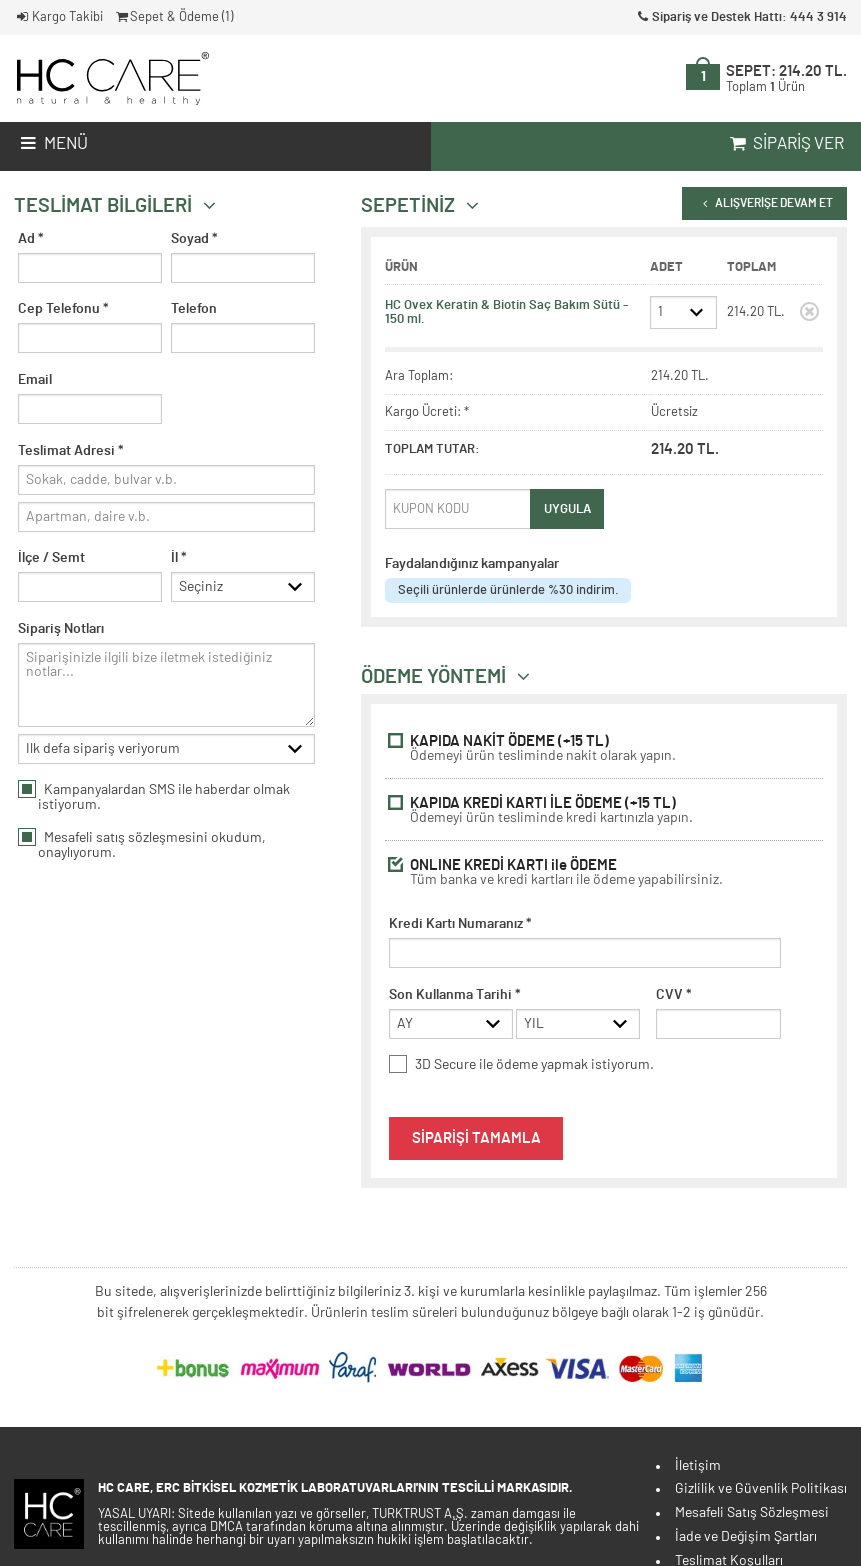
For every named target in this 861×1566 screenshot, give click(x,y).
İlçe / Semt (51, 558)
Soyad (194, 239)
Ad (31, 239)
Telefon (194, 309)
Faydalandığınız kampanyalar (472, 564)
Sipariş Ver (785, 144)
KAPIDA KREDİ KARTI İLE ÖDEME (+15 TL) (604, 810)
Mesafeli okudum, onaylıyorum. (142, 849)
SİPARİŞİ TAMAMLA (476, 1140)
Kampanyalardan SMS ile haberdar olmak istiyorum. (154, 801)
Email (35, 380)
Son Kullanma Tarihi (455, 995)
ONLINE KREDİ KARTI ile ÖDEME (604, 872)
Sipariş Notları (61, 631)
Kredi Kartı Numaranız (460, 924)
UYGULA (567, 509)
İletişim (698, 1466)
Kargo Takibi (58, 17)
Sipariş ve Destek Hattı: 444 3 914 (740, 17)
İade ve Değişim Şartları (746, 1537)
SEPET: (786, 79)
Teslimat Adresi (71, 451)
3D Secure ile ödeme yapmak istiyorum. (521, 1067)
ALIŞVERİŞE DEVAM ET (764, 203)
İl (179, 558)
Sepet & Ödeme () (173, 17)
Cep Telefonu (63, 309)
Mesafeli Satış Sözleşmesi (752, 1513)
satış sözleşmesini (152, 842)
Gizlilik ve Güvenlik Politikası (761, 1489)
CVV (674, 995)
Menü (52, 144)
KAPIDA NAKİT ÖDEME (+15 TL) (604, 748)
